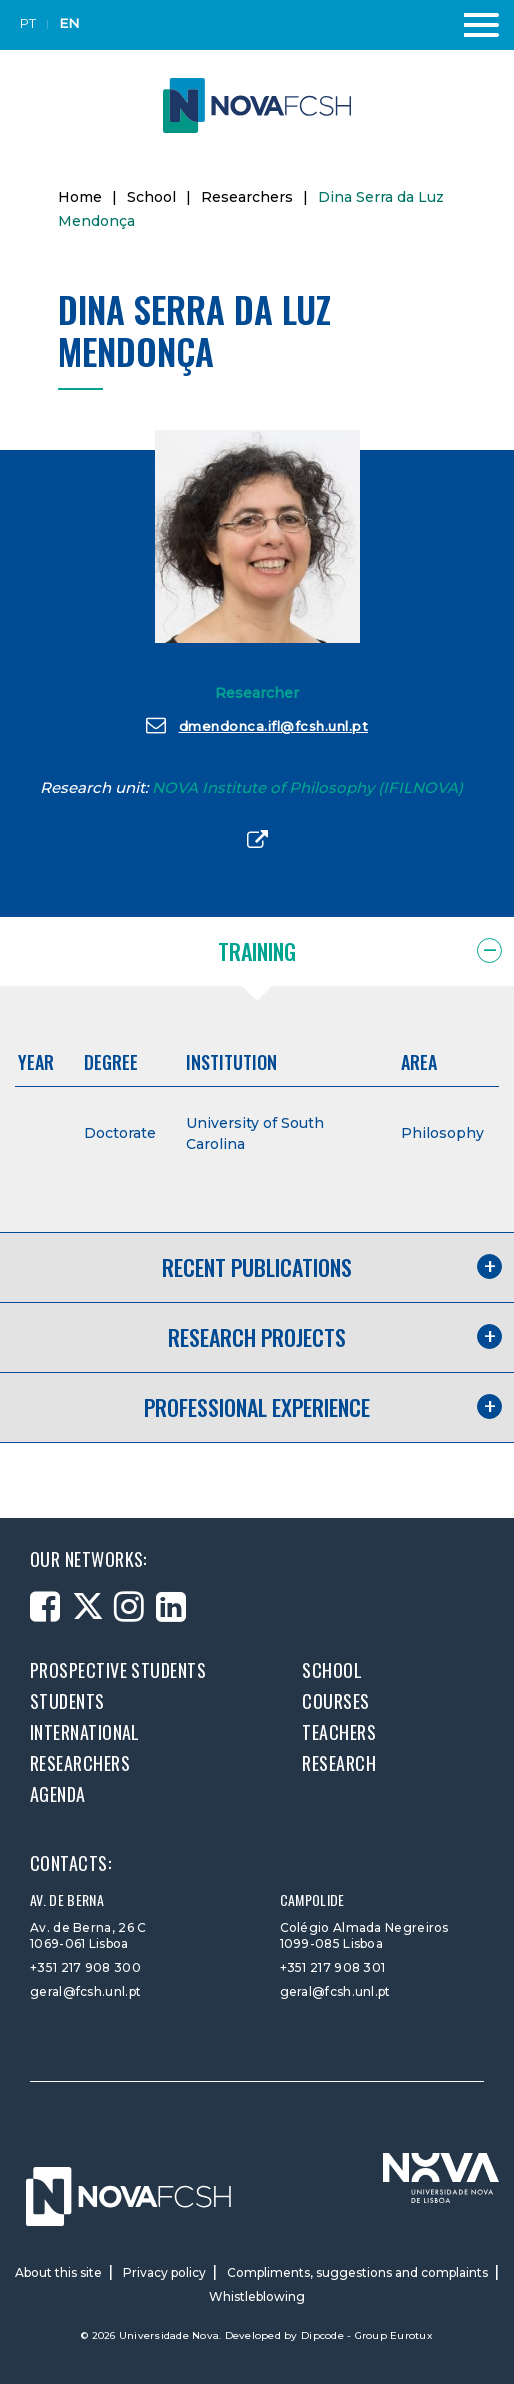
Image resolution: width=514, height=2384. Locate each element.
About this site (58, 2272)
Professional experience (257, 1407)
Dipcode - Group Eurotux (367, 2335)
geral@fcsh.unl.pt (85, 1991)
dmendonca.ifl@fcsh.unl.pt (257, 725)
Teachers (339, 1732)
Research (339, 1763)
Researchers (247, 197)
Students (67, 1701)
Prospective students (118, 1670)
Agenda (58, 1794)
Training (257, 951)
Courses (335, 1701)
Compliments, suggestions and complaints (357, 2272)
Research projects (257, 1337)
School (151, 197)
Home (80, 197)
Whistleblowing (257, 2296)
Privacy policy (164, 2272)
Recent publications (257, 1267)
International (85, 1732)
